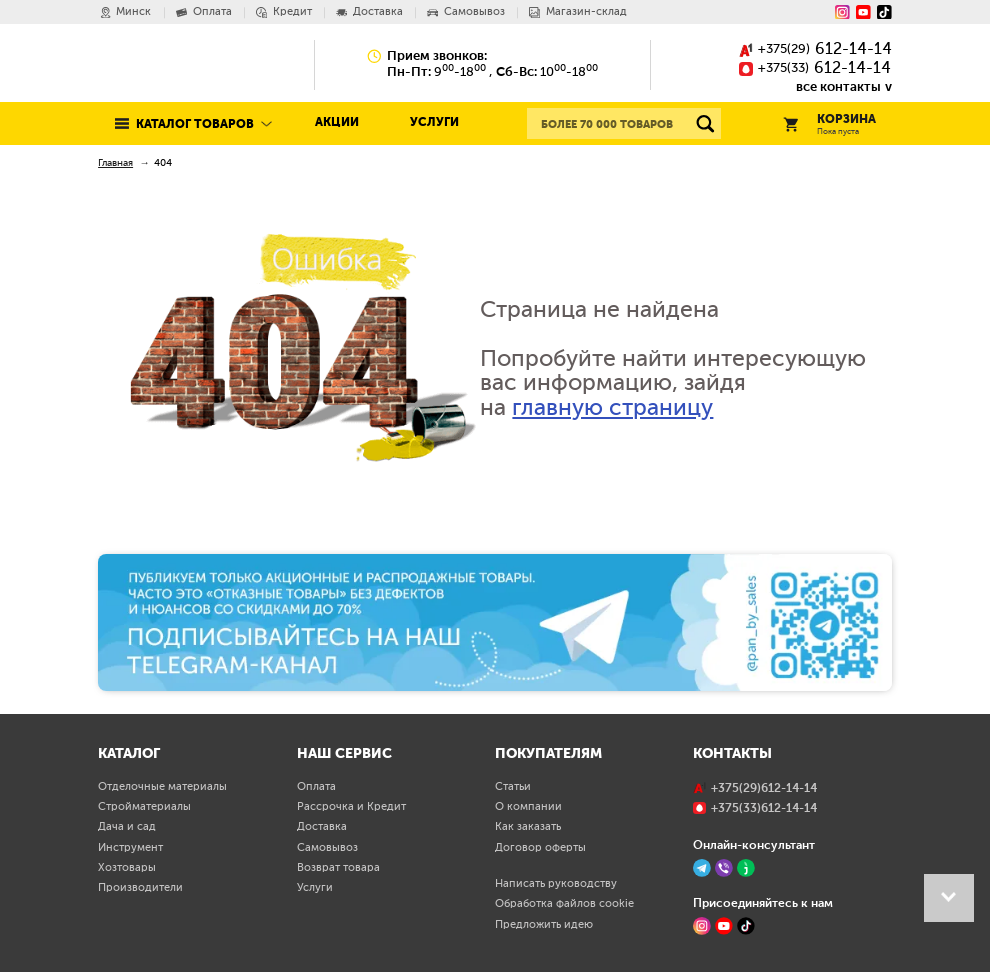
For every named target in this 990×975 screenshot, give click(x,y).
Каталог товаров (195, 124)
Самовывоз (327, 848)
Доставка (322, 827)
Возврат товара (338, 868)
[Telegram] (702, 868)
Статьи (513, 787)
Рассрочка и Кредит (351, 807)
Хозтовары (127, 868)
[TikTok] (746, 926)
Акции (337, 123)
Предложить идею (544, 925)
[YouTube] (863, 12)
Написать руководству (556, 884)
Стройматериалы (144, 807)
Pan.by (170, 64)
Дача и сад (127, 827)
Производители (140, 888)
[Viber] (724, 868)
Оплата (316, 787)
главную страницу (612, 408)
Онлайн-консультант (754, 844)
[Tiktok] (884, 12)
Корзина (829, 125)
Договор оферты (540, 848)
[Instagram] (842, 12)
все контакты (838, 86)
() (815, 50)
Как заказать (528, 827)
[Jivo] (746, 868)
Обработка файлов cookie (564, 904)
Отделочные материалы (162, 787)
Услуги (434, 123)
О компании (528, 807)
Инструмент (130, 848)
